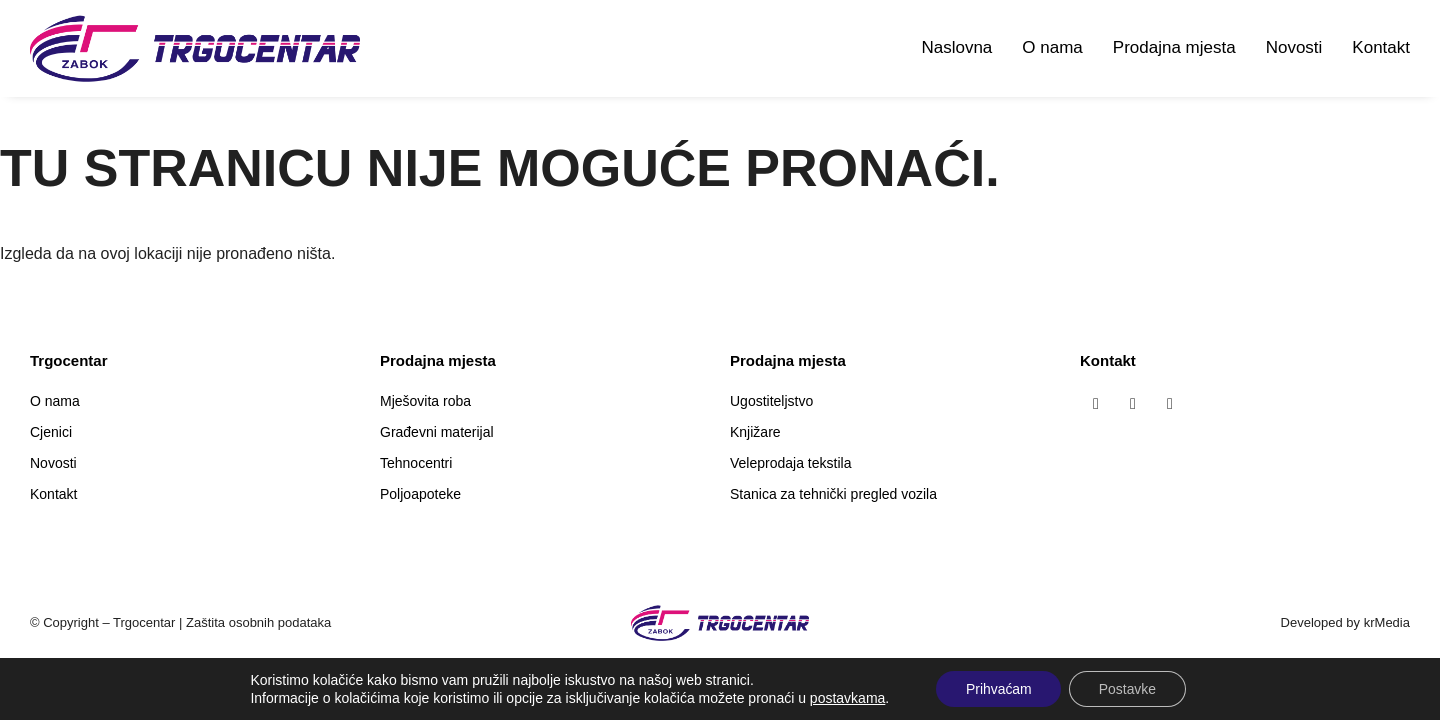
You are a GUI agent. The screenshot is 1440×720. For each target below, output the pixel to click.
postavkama (846, 698)
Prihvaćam (998, 689)
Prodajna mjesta (1174, 47)
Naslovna (956, 47)
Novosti (1294, 47)
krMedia (1387, 622)
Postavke (1128, 689)
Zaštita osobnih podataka (258, 622)
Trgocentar (144, 622)
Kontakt (1381, 47)
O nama (1052, 47)
